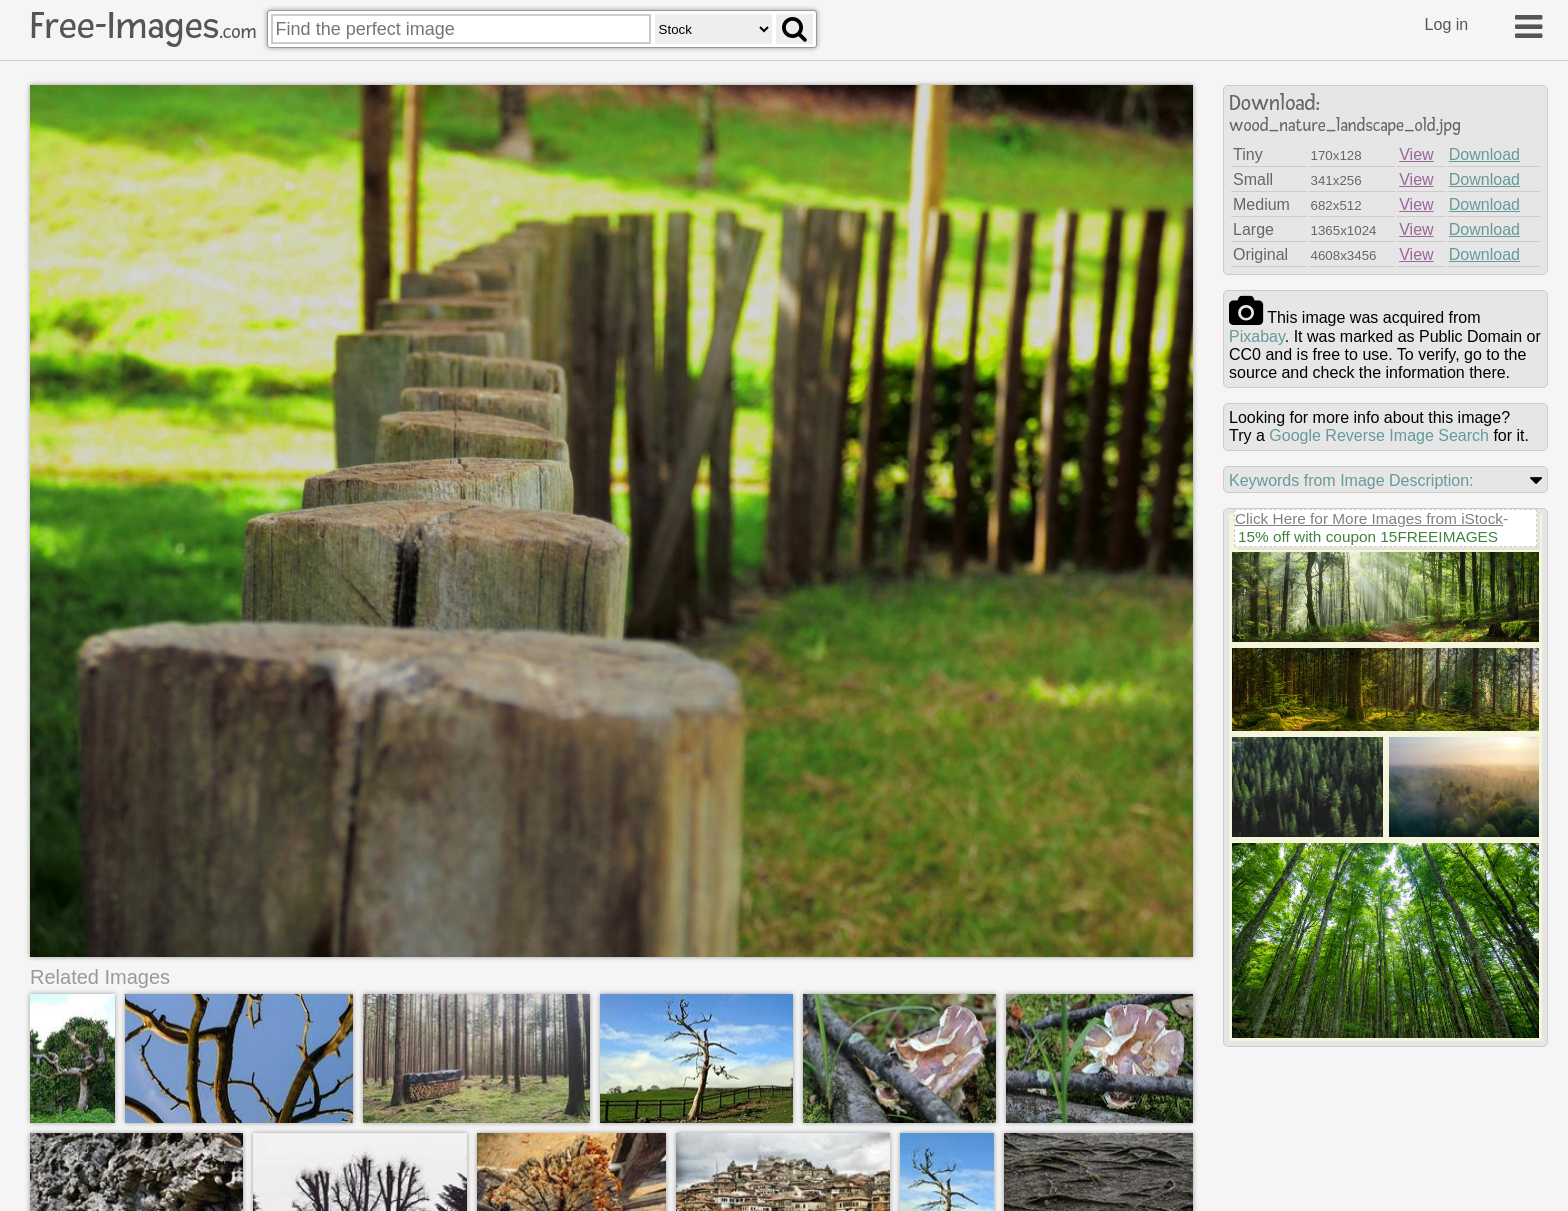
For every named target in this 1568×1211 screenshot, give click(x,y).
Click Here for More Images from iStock (1369, 518)
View (1416, 154)
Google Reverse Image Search (1379, 435)
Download (1484, 154)
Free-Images (143, 26)
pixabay (1257, 336)
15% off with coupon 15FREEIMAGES (1368, 536)
